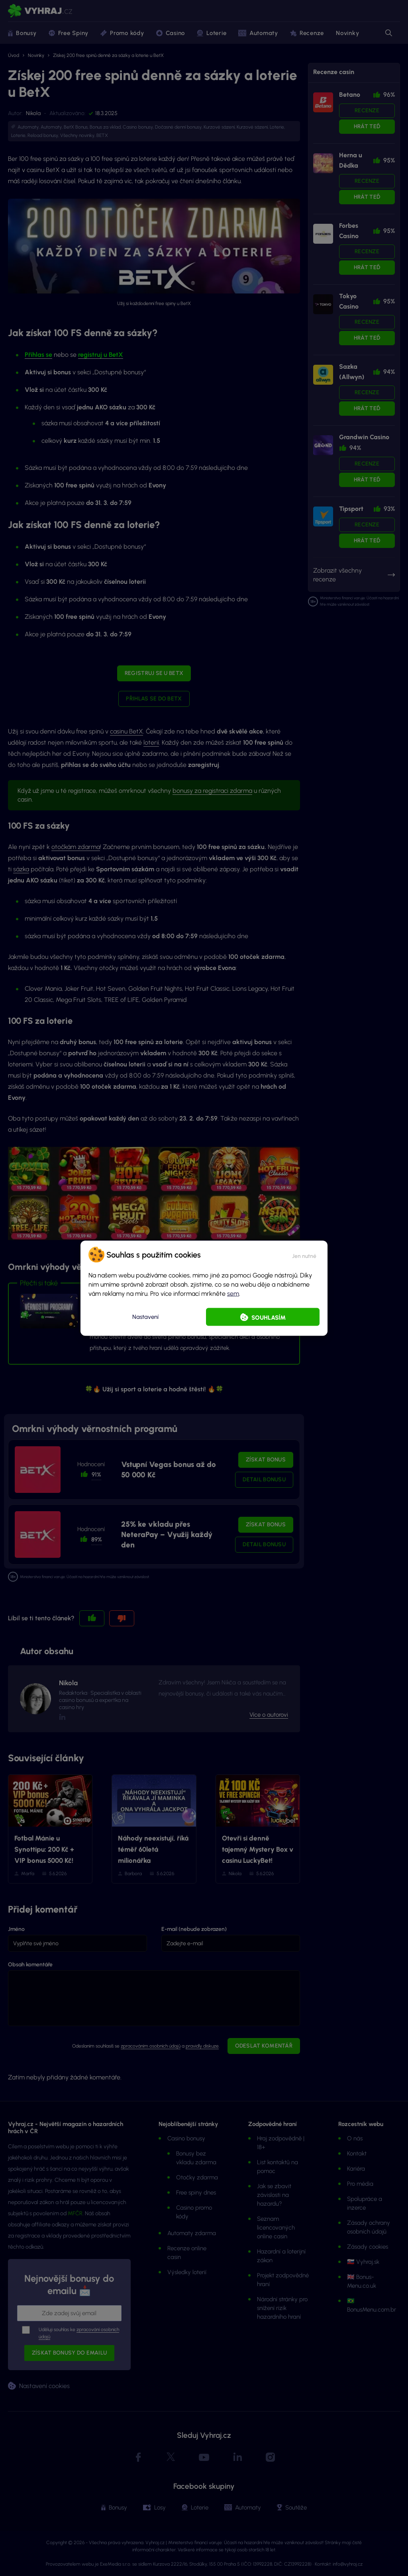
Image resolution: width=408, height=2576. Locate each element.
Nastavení (145, 1316)
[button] (304, 1254)
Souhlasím (268, 1317)
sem (233, 1293)
